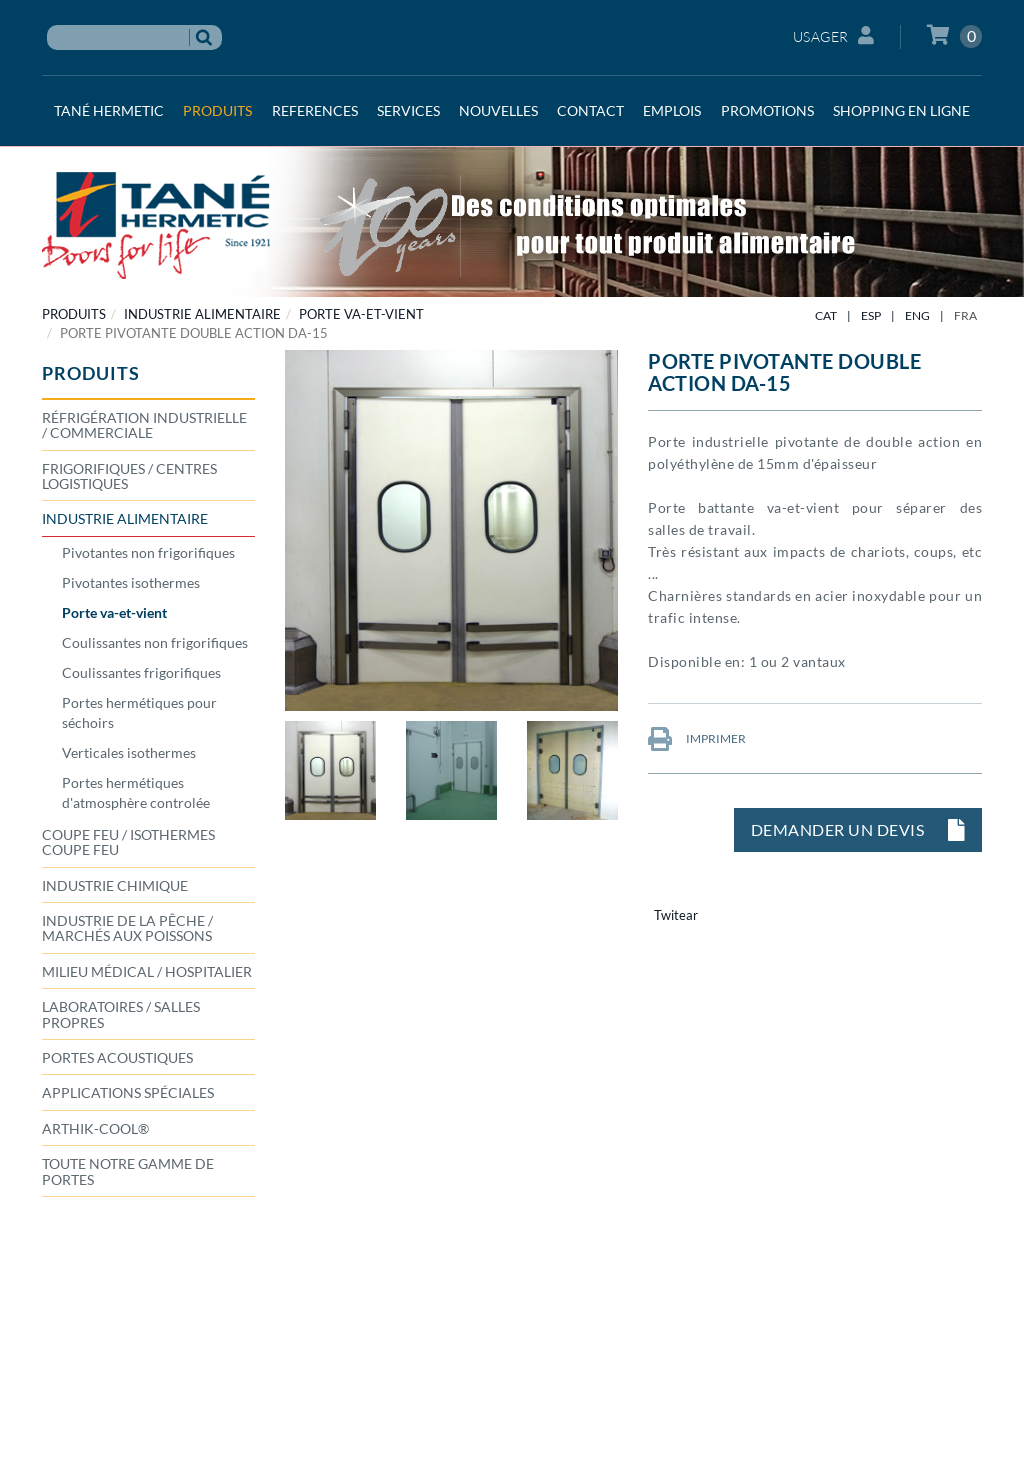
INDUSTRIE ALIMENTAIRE (202, 314)
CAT (826, 315)
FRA (965, 315)
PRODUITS (74, 314)
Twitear (676, 915)
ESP (871, 315)
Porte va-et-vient (361, 314)
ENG (917, 315)
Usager (834, 35)
